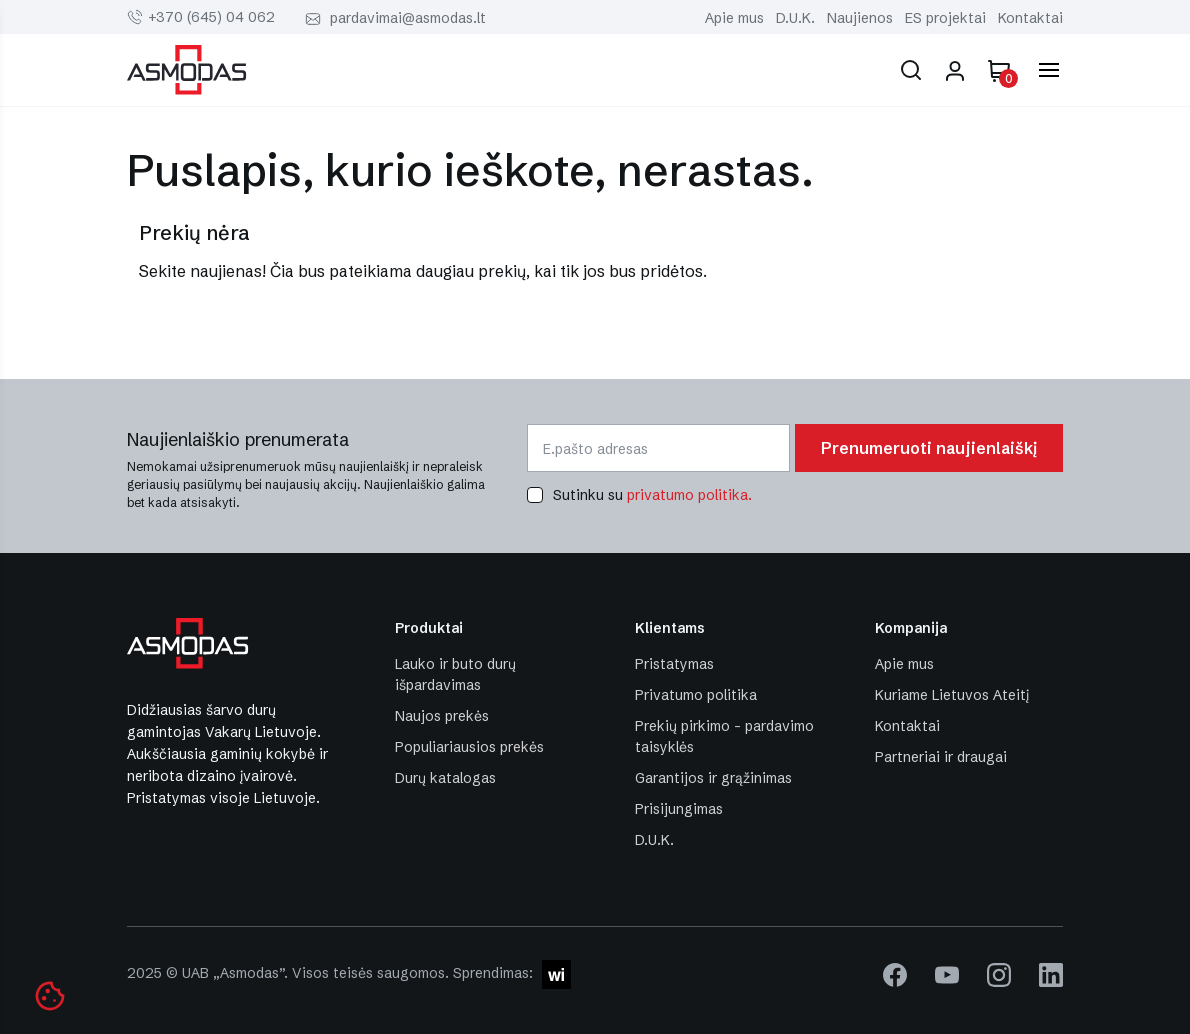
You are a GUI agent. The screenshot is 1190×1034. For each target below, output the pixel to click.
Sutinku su (652, 495)
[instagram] (999, 974)
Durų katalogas (445, 778)
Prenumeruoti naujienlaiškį (929, 448)
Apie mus (734, 18)
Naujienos (860, 18)
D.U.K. (795, 18)
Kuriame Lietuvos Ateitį (952, 695)
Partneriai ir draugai (941, 757)
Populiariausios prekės (469, 747)
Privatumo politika (696, 695)
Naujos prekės (442, 716)
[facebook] (895, 974)
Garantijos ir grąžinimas (713, 778)
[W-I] (554, 973)
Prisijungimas (679, 809)
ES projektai (945, 18)
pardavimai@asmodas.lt (408, 18)
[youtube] (947, 974)
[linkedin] (1051, 974)
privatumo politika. (689, 495)
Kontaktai (1030, 18)
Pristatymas (674, 664)
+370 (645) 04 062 (211, 17)
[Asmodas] (187, 68)
